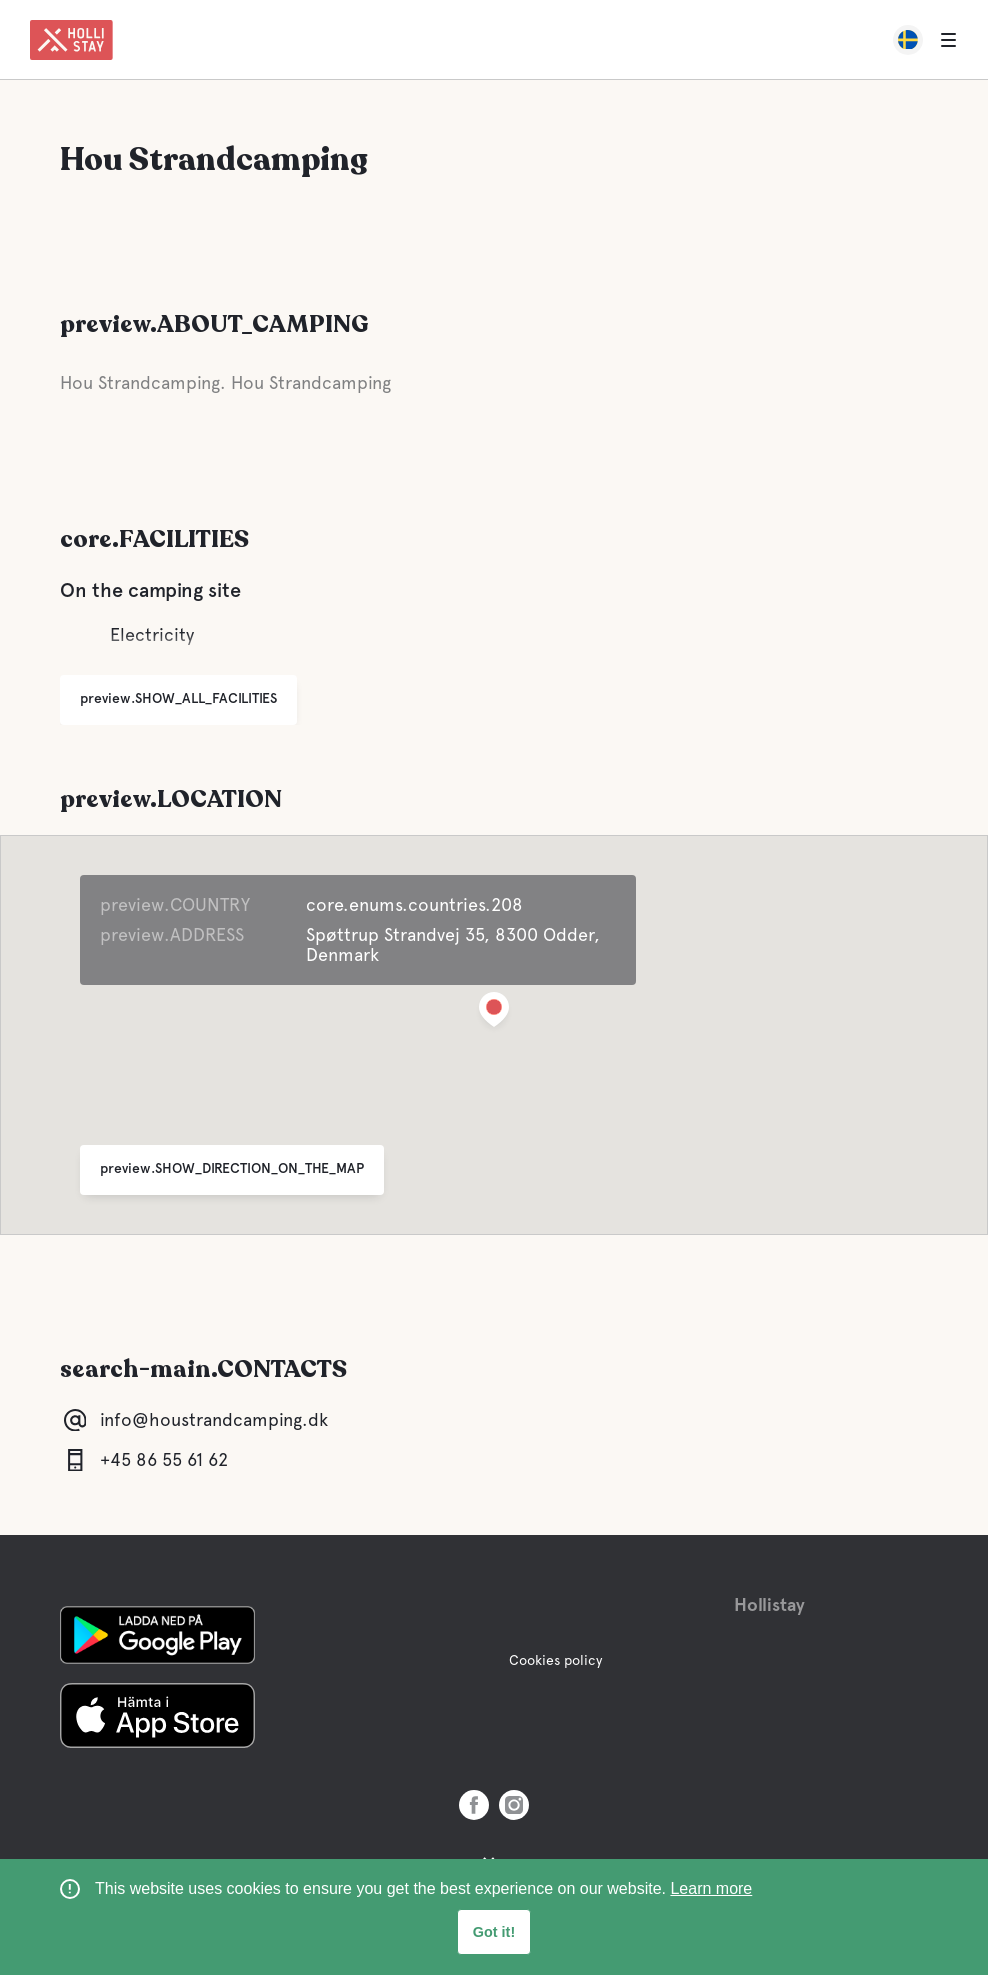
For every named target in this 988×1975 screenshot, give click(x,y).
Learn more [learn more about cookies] (711, 1888)
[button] (494, 1013)
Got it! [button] (494, 1932)
